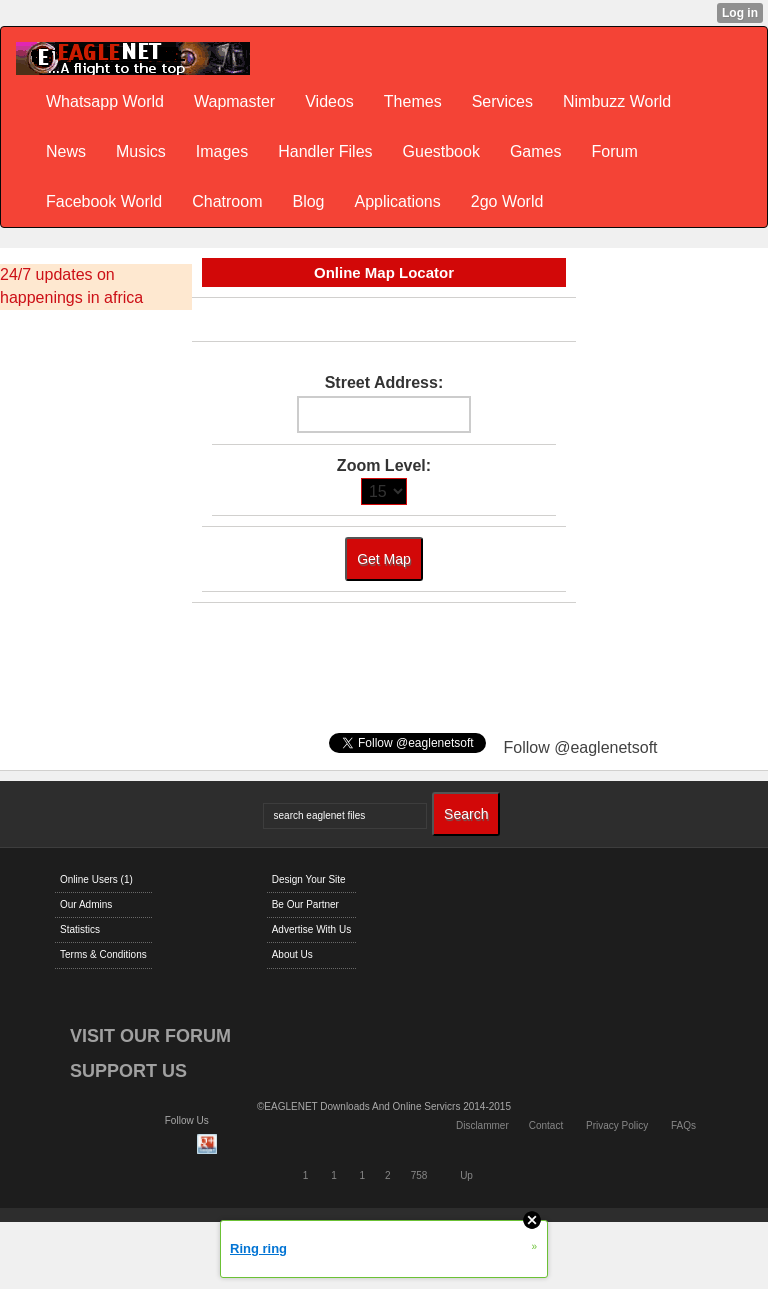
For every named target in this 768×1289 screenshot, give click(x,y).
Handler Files (325, 151)
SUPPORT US (128, 1071)
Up (466, 1175)
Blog (308, 201)
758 (419, 1175)
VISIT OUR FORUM (150, 1036)
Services (502, 101)
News (66, 151)
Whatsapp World (105, 101)
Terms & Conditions (103, 954)
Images (222, 151)
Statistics (80, 929)
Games (536, 151)
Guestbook (441, 151)
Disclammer (482, 1125)
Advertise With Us (311, 929)
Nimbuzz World (617, 101)
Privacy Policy (617, 1125)
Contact (546, 1125)
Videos (329, 101)
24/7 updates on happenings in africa (71, 286)
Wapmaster (234, 101)
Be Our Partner (305, 904)
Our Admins (86, 904)
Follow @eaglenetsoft (580, 747)
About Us (292, 954)
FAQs (683, 1125)
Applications (397, 201)
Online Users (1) (96, 879)
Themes (413, 101)
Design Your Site (309, 879)
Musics (141, 151)
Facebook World (104, 201)
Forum (615, 151)
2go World (507, 201)
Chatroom (227, 201)
